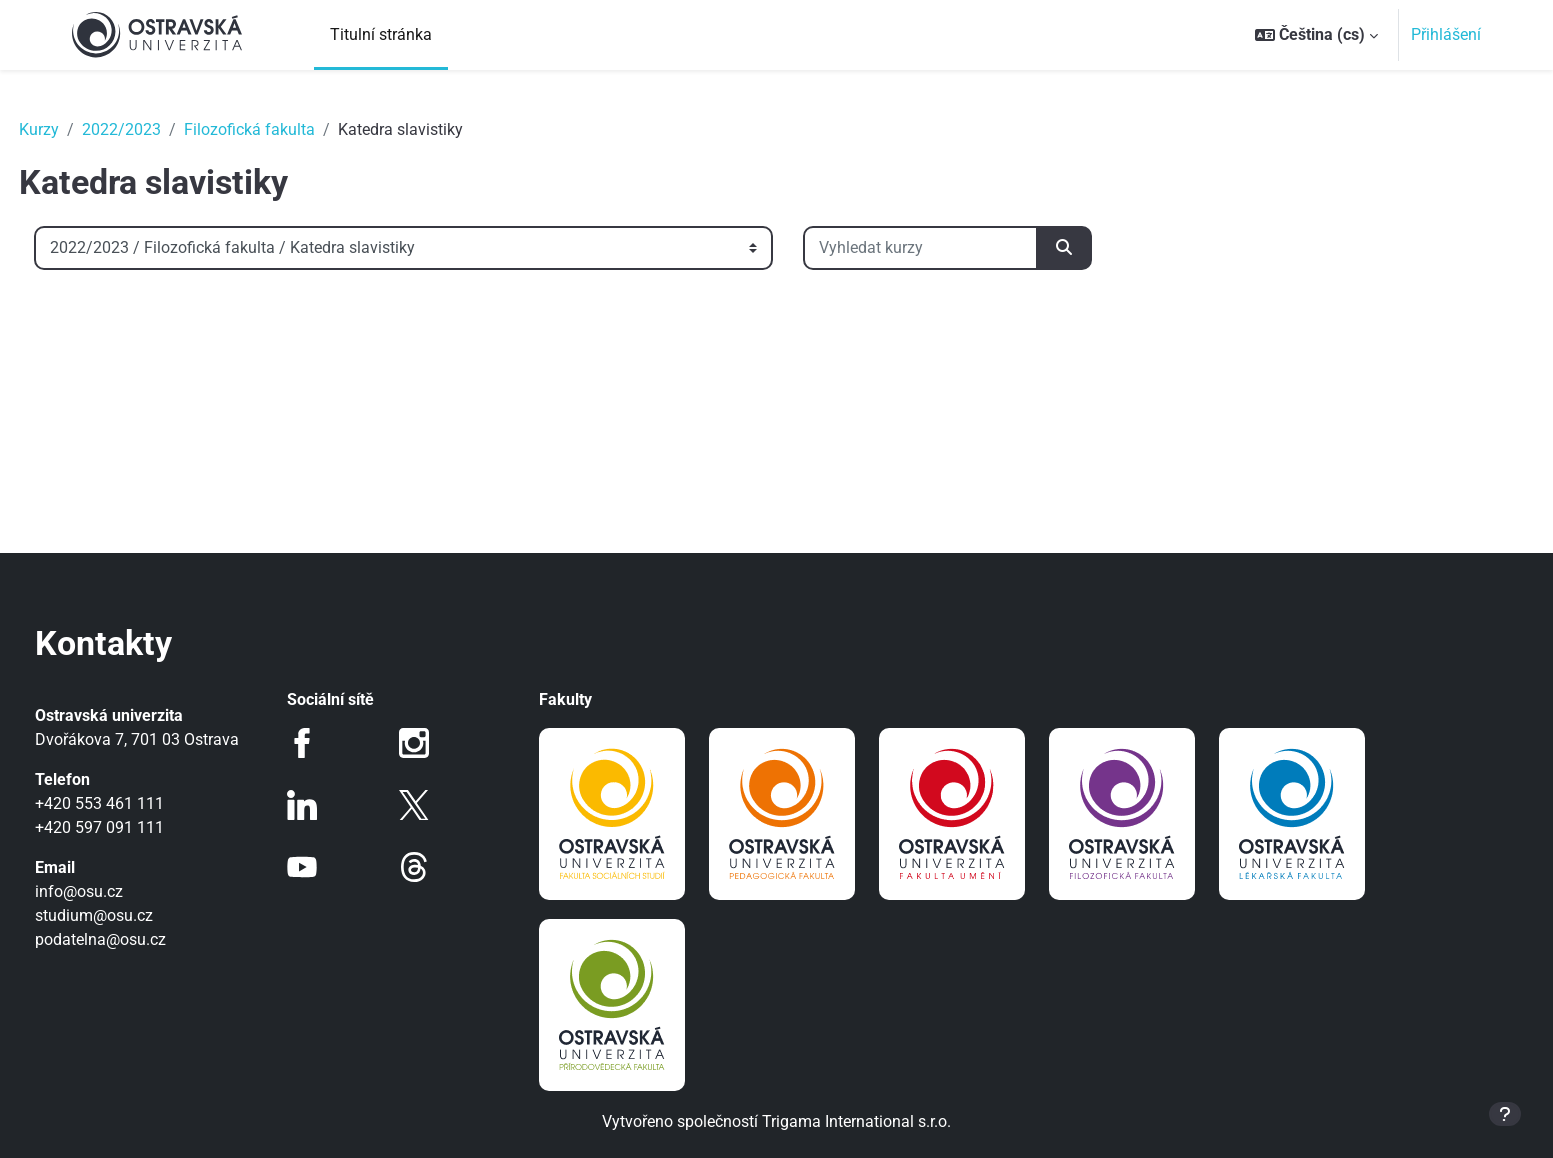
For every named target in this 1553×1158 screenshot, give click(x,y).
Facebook (327, 743)
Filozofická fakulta (286, 129)
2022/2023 (158, 129)
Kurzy (76, 129)
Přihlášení (1446, 34)
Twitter (427, 805)
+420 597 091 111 (136, 827)
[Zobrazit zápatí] (1505, 1114)
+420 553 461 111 (136, 803)
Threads (427, 867)
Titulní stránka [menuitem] (381, 34)
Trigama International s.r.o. (856, 1121)
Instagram (427, 743)
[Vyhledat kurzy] (957, 248)
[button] (1316, 35)
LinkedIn (327, 805)
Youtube (327, 867)
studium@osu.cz (131, 915)
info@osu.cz (116, 891)
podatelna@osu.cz (137, 939)
